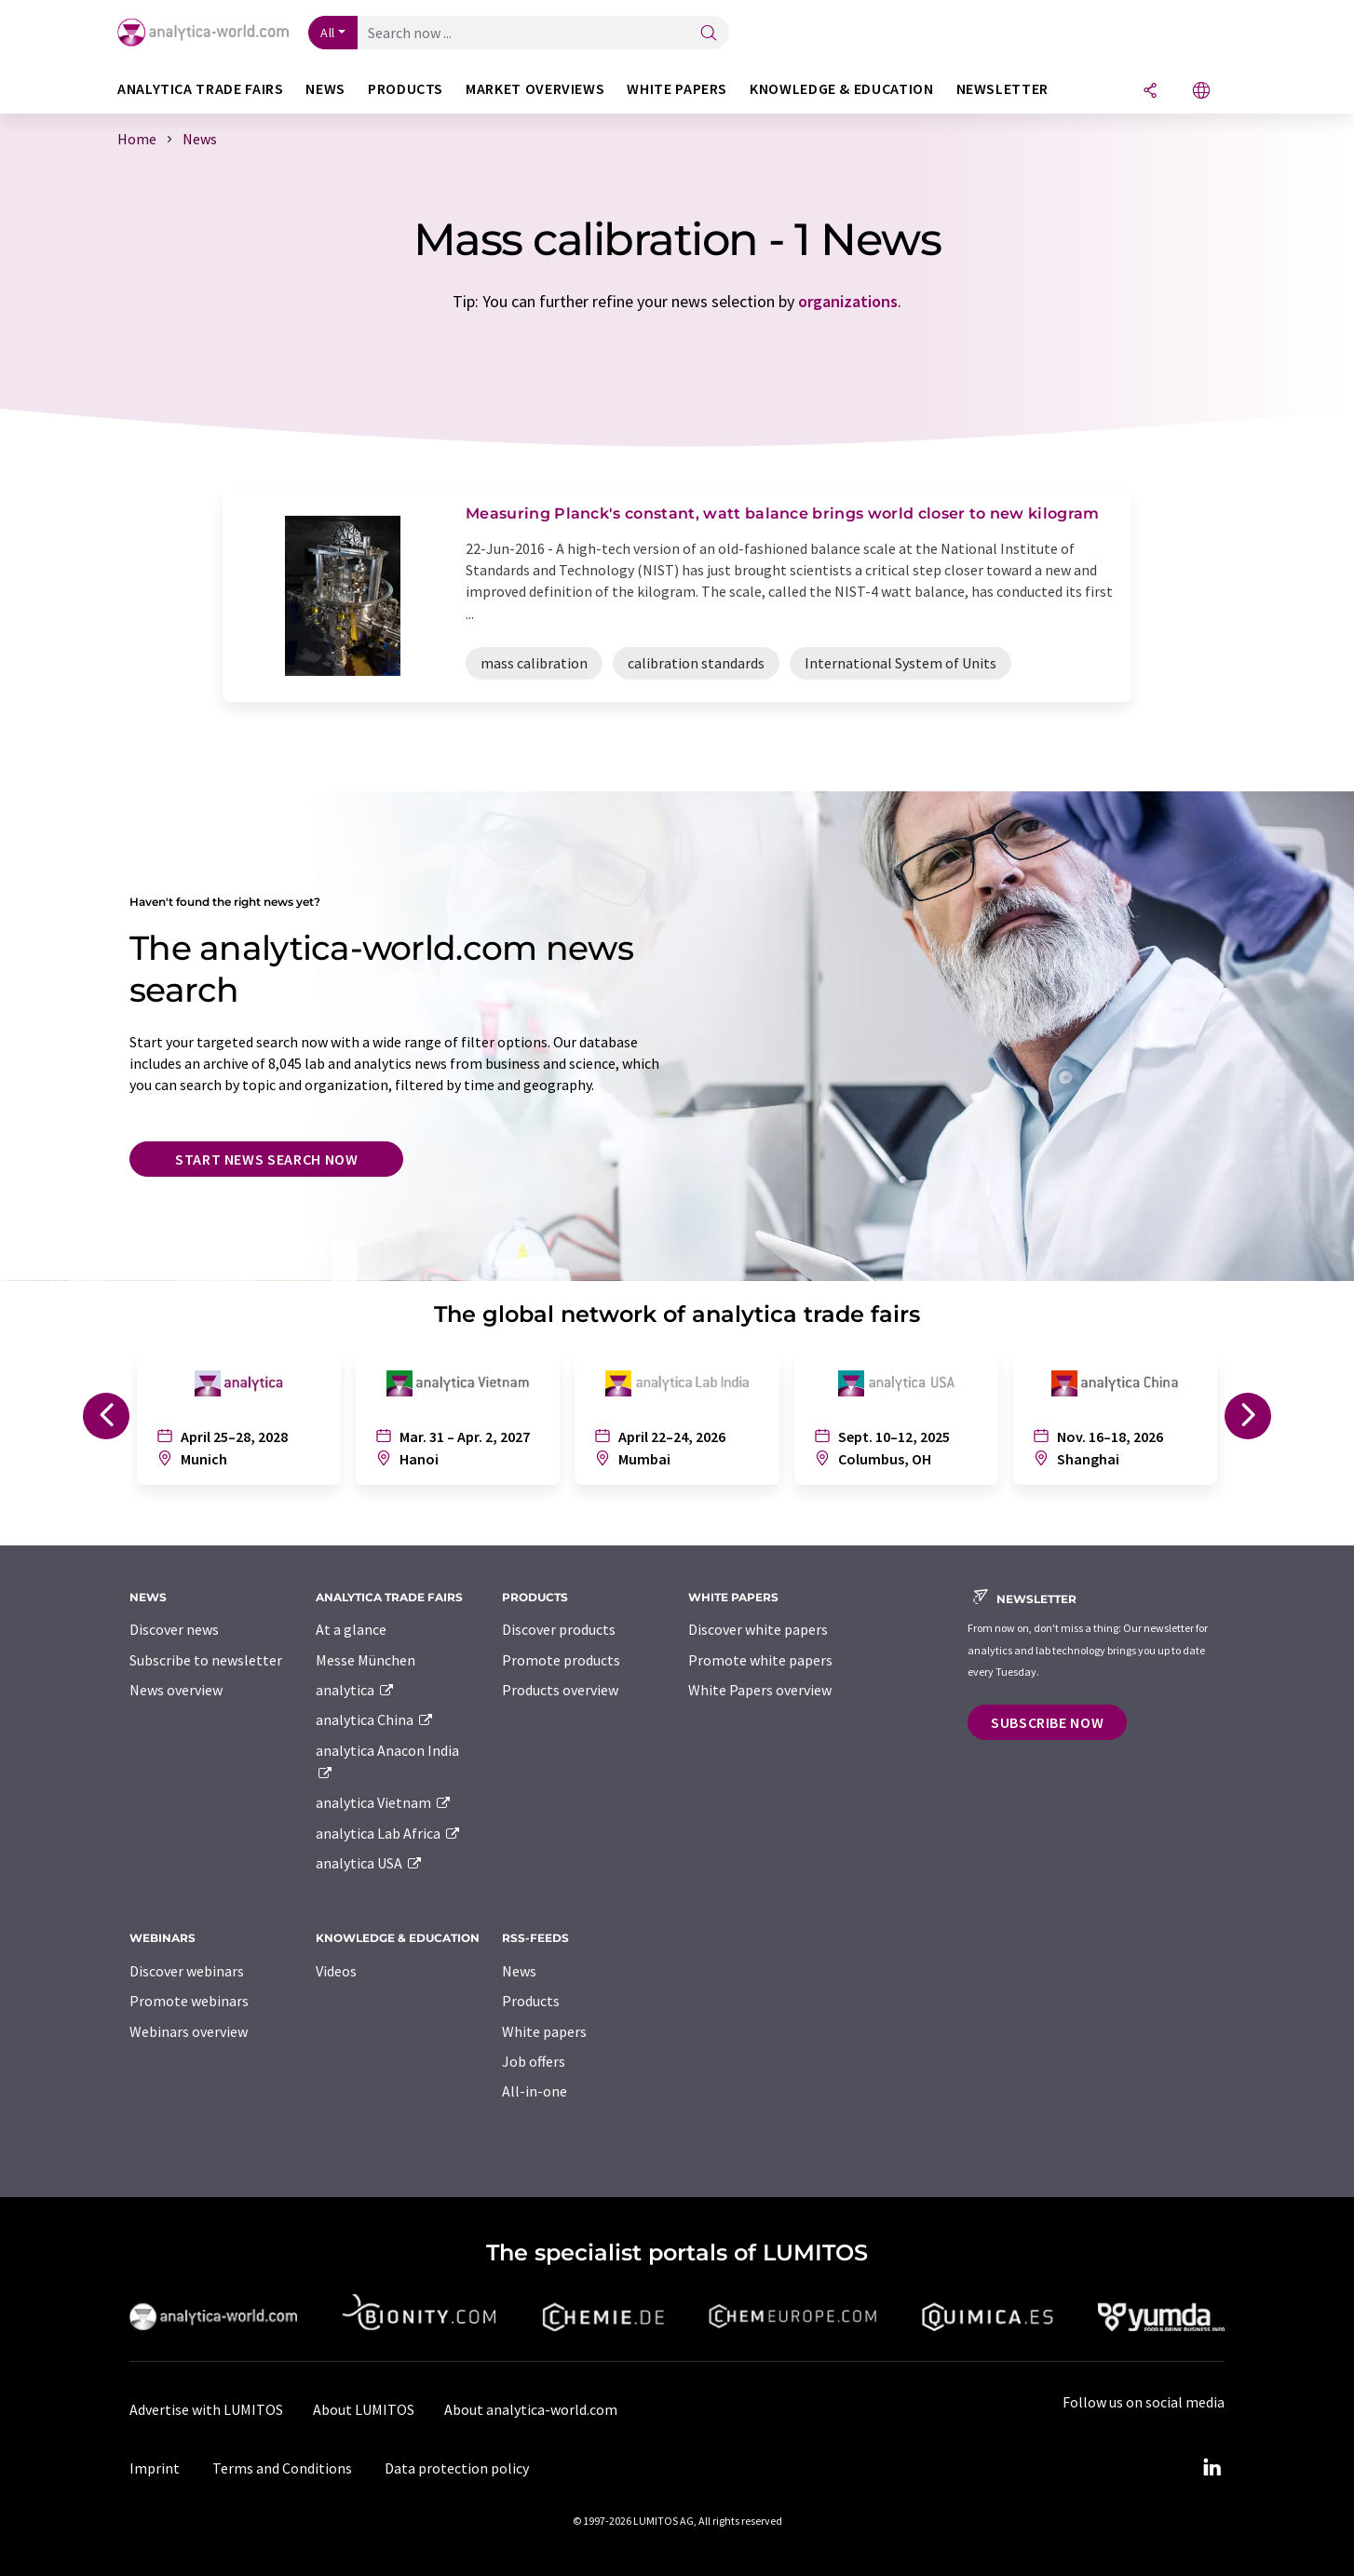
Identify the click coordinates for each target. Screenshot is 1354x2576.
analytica (355, 1689)
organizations (848, 301)
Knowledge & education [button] (841, 89)
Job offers (533, 2061)
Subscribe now (1047, 1722)
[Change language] (1201, 91)
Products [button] (405, 89)
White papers (544, 2031)
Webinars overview (188, 2031)
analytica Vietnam (384, 1802)
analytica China (375, 1719)
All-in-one (534, 2091)
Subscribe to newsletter (205, 1660)
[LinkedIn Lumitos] (1211, 2468)
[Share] (1150, 91)
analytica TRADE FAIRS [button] (200, 89)
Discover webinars (186, 1971)
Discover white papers (758, 1629)
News (519, 1971)
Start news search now (266, 1159)
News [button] (325, 89)
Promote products (561, 1660)
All (327, 32)
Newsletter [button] (1002, 89)
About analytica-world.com (530, 2409)
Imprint (154, 2468)
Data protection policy (457, 2468)
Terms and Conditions (282, 2468)
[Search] (709, 34)
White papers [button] (677, 89)
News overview (176, 1689)
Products (531, 2000)
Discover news (174, 1629)
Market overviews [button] (535, 89)
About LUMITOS (363, 2409)
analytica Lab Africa (388, 1833)
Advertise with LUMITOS (206, 2409)
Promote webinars (189, 2000)
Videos (336, 1971)
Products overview (560, 1689)
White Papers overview (760, 1689)
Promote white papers (760, 1660)
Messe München (365, 1660)
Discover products (559, 1629)
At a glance (351, 1629)
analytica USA (369, 1863)
